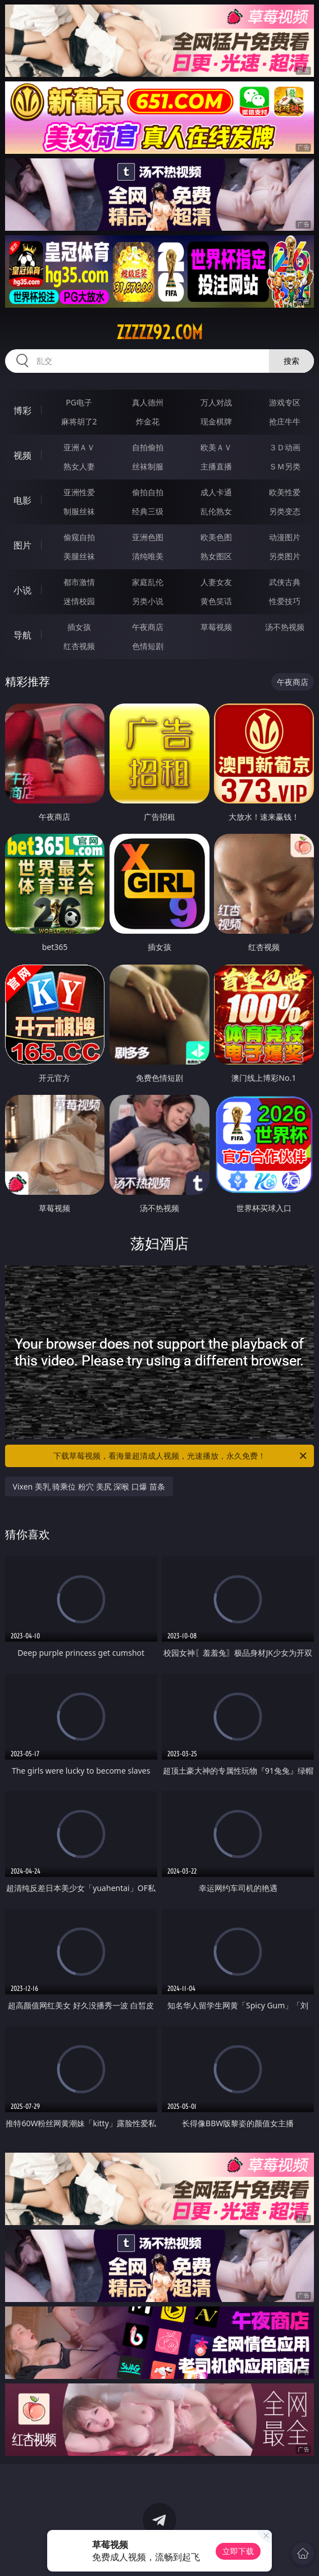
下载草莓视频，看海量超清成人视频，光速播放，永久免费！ (180, 1456)
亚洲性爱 (79, 492)
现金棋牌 (216, 421)
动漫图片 (284, 537)
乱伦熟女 (216, 511)
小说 (22, 590)
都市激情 (79, 582)
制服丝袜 (79, 511)
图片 (22, 545)
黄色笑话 (216, 601)
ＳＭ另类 (284, 466)
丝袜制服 (147, 466)
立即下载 (238, 2551)
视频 (22, 455)
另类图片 (284, 556)
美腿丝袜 (79, 556)
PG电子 (79, 402)
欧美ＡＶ (216, 447)
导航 (22, 635)
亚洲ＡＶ (79, 447)
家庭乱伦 (147, 582)
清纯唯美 (147, 556)
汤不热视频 (284, 627)
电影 (22, 500)
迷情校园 (79, 601)
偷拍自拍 (147, 492)
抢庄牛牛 (284, 421)
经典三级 (147, 511)
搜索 (291, 360)
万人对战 (216, 402)
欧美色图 (216, 537)
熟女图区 (216, 556)
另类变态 (284, 511)
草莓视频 (216, 627)
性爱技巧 (284, 601)
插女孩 (79, 627)
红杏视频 (79, 646)
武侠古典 (284, 582)
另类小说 (147, 601)
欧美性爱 (284, 492)
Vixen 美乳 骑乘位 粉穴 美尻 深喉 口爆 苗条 (89, 1486)
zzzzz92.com (159, 332)
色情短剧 (147, 646)
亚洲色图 (147, 537)
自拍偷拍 (147, 447)
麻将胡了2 (79, 421)
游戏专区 (284, 402)
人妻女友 (216, 582)
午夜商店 (147, 627)
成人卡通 (216, 492)
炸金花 (148, 421)
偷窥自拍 (79, 537)
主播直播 (216, 466)
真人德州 (147, 402)
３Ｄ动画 (284, 447)
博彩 (22, 410)
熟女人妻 (79, 466)
